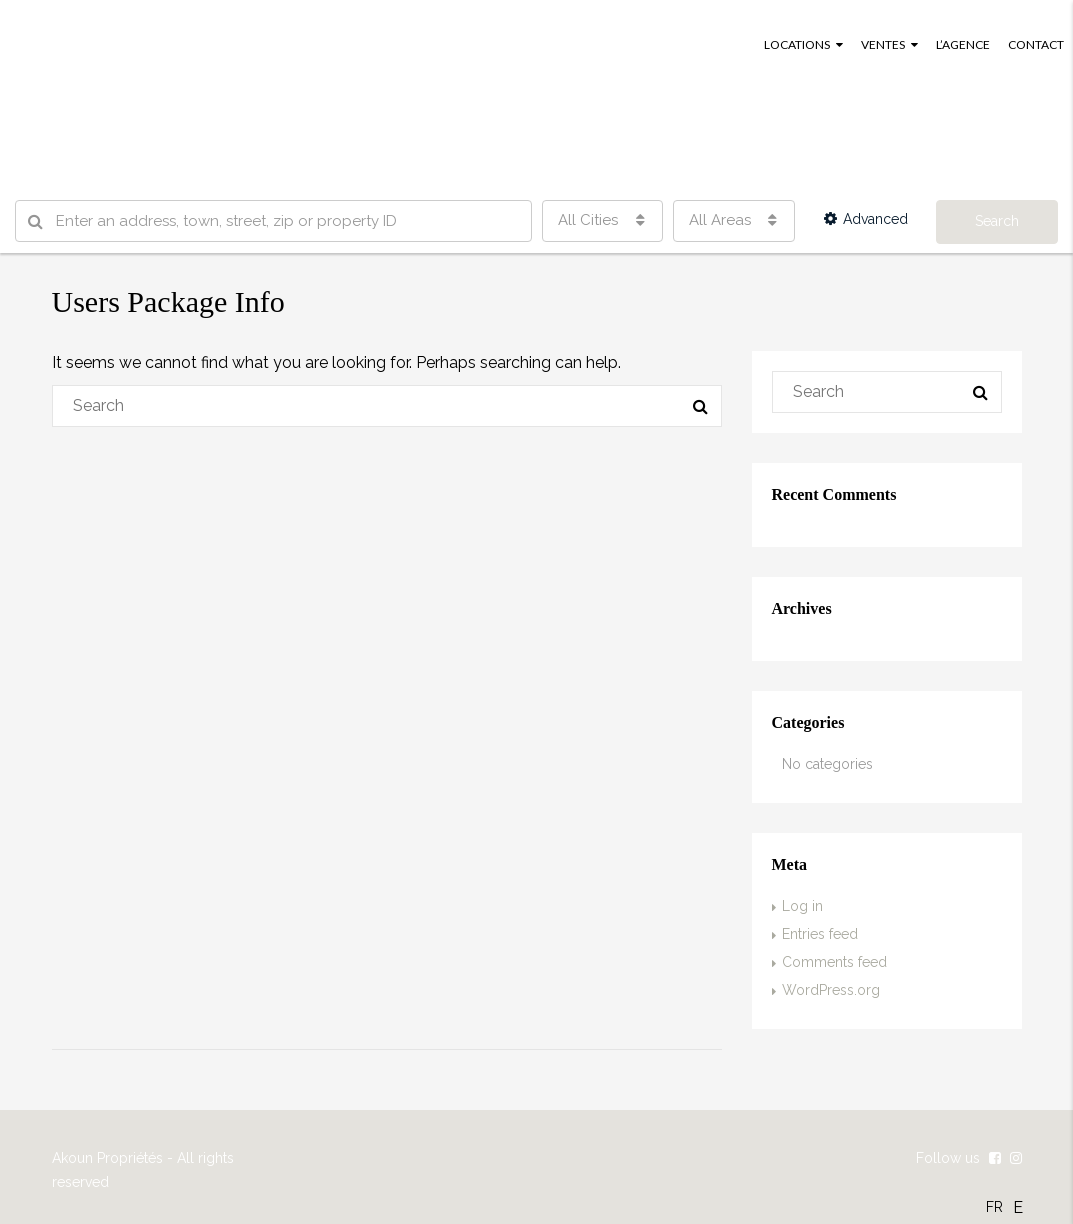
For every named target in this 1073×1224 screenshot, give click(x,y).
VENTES (883, 44)
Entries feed (820, 934)
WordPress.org (831, 990)
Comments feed (834, 962)
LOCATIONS (797, 44)
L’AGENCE (963, 44)
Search (997, 221)
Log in (802, 906)
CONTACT (1036, 44)
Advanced (866, 219)
